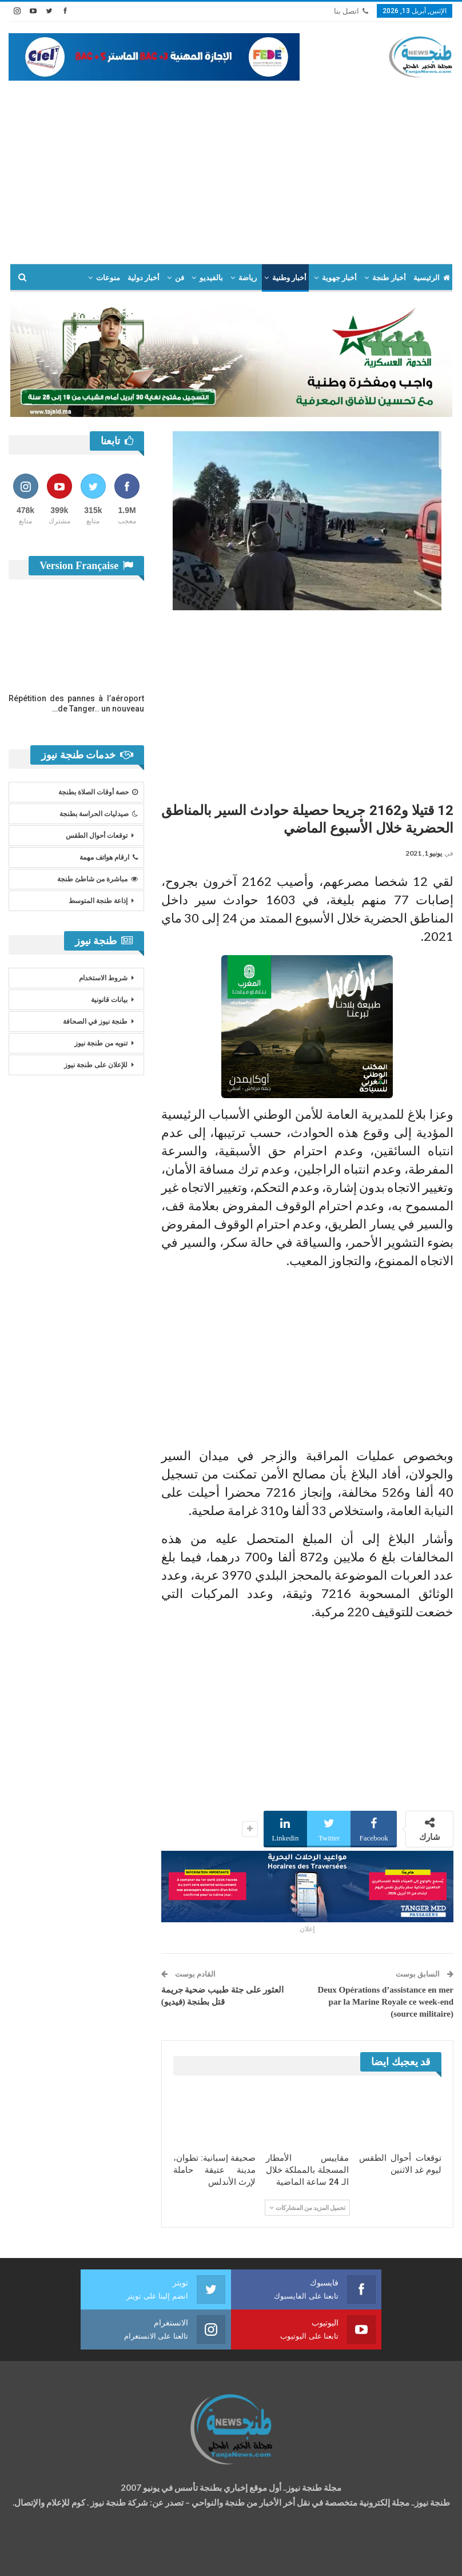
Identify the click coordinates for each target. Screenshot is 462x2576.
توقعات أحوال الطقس (97, 836)
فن (179, 277)
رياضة (247, 277)
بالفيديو (211, 277)
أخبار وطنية (289, 277)
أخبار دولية (144, 277)
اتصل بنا (351, 11)
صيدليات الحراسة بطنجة (98, 814)
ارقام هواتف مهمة (108, 857)
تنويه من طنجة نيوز (101, 1043)
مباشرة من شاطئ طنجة (97, 879)
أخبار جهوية (339, 277)
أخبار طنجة (388, 277)
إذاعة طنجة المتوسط (98, 901)
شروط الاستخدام (103, 978)
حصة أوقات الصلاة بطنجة (98, 792)
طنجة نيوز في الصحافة (95, 1021)
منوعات (108, 277)
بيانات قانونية (109, 1000)
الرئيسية (431, 277)
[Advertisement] (231, 166)
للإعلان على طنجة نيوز (96, 1065)
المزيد (71, 277)
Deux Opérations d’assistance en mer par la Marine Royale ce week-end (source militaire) (385, 2001)
